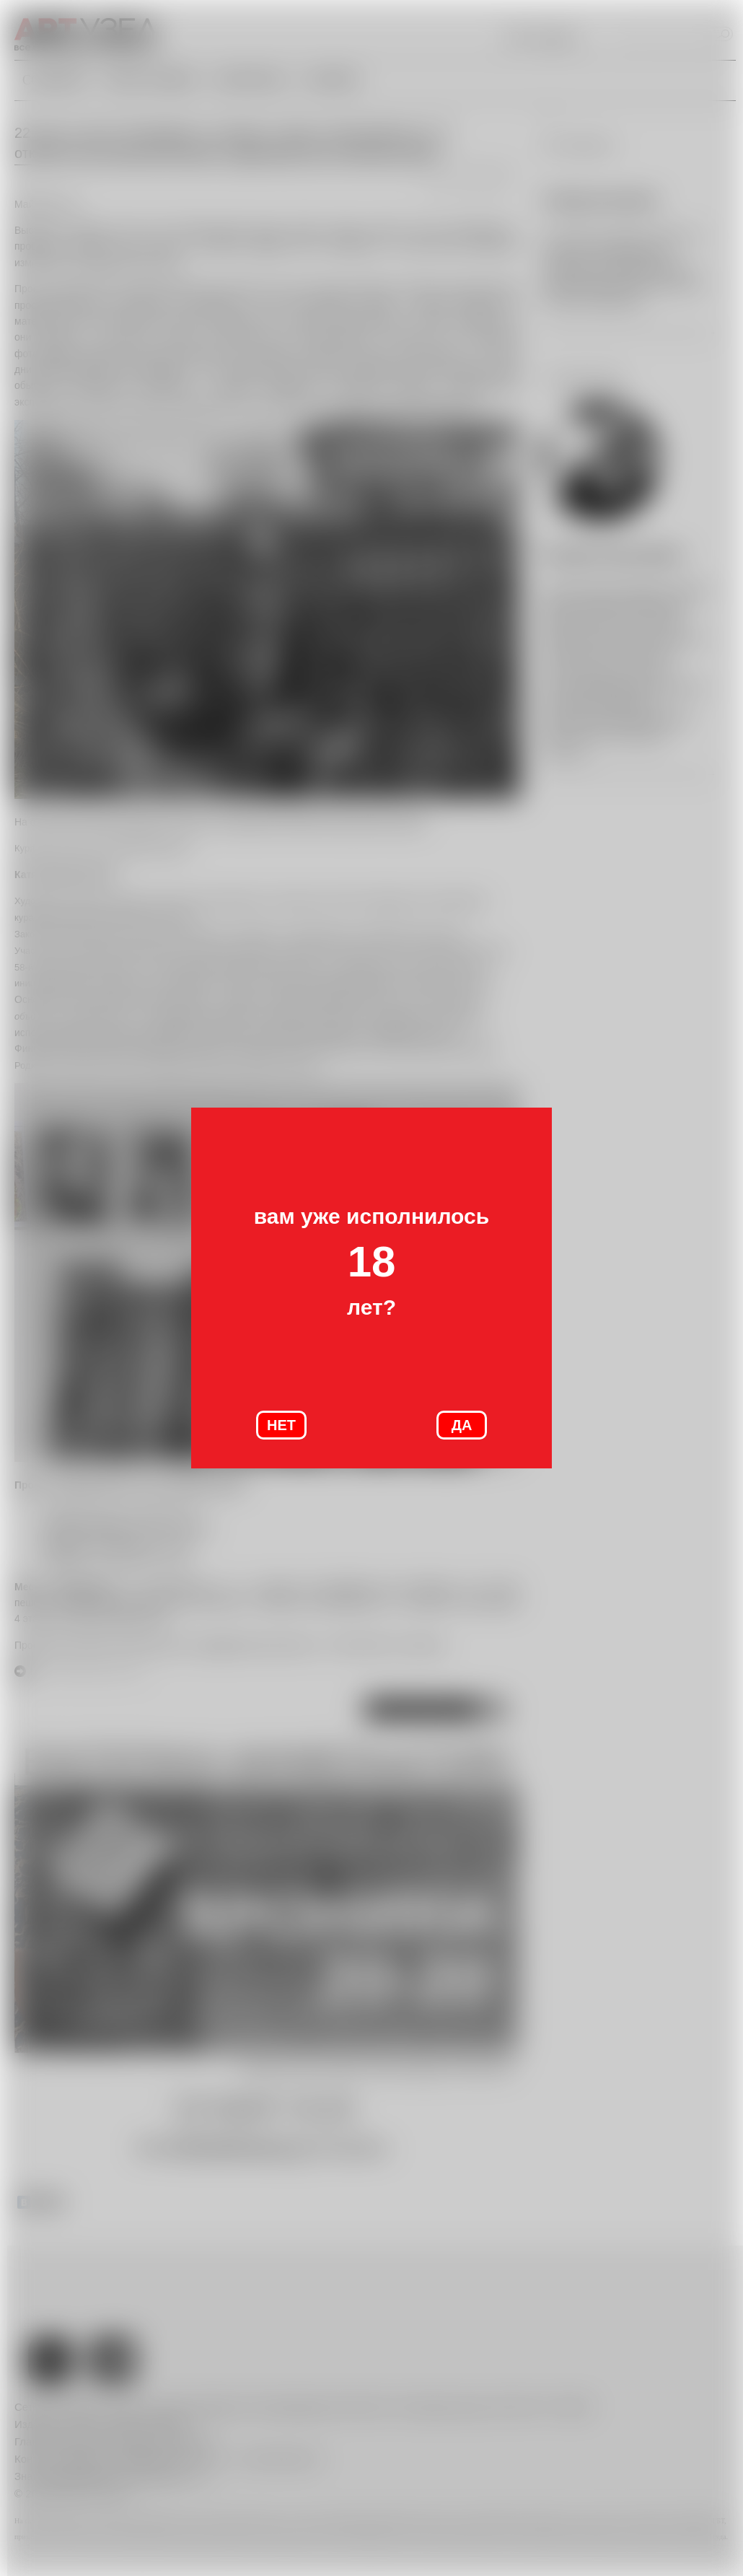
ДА (462, 1425)
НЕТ (281, 1425)
